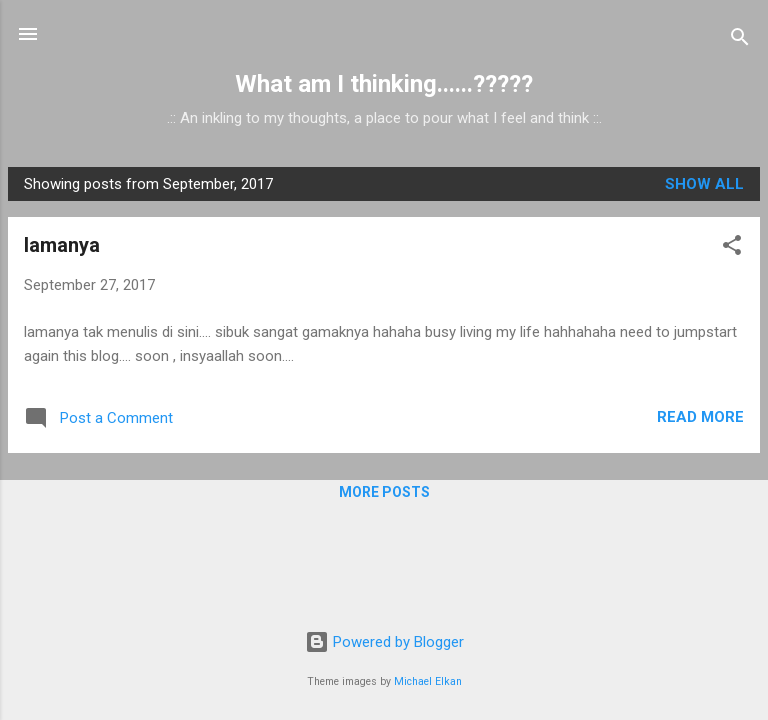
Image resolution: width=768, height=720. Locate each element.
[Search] (740, 40)
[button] (732, 248)
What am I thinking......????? (384, 84)
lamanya (62, 245)
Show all (704, 184)
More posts (384, 492)
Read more (700, 417)
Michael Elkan (428, 681)
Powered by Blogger (384, 642)
